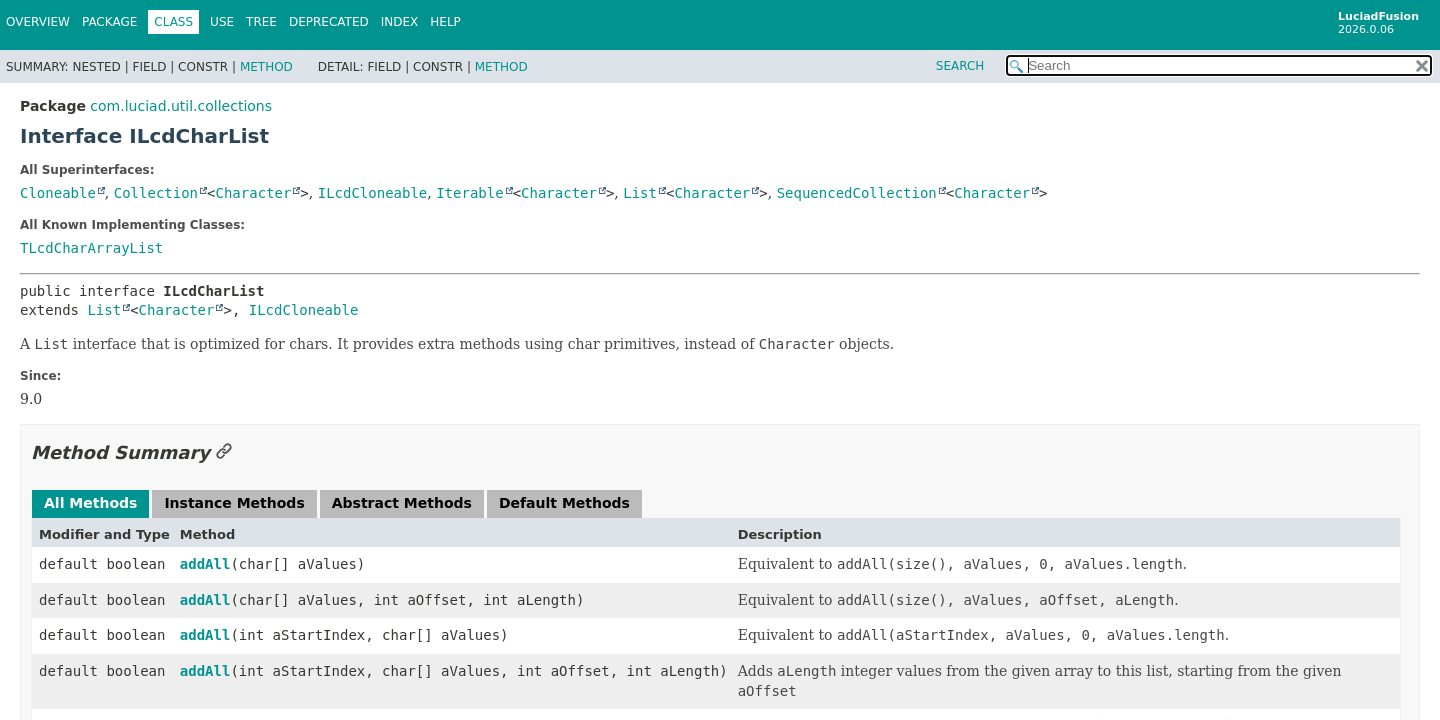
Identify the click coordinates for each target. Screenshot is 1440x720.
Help (445, 22)
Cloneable (58, 193)
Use (222, 22)
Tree (261, 22)
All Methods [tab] (90, 503)
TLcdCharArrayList (91, 248)
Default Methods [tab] (564, 503)
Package (109, 22)
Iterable (469, 193)
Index (400, 22)
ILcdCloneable (373, 193)
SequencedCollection (857, 193)
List (640, 193)
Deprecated (329, 22)
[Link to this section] (224, 452)
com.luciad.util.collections (181, 106)
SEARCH (960, 66)
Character (254, 193)
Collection (156, 193)
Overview (38, 22)
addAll (205, 564)
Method (266, 67)
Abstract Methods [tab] (402, 503)
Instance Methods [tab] (234, 503)
